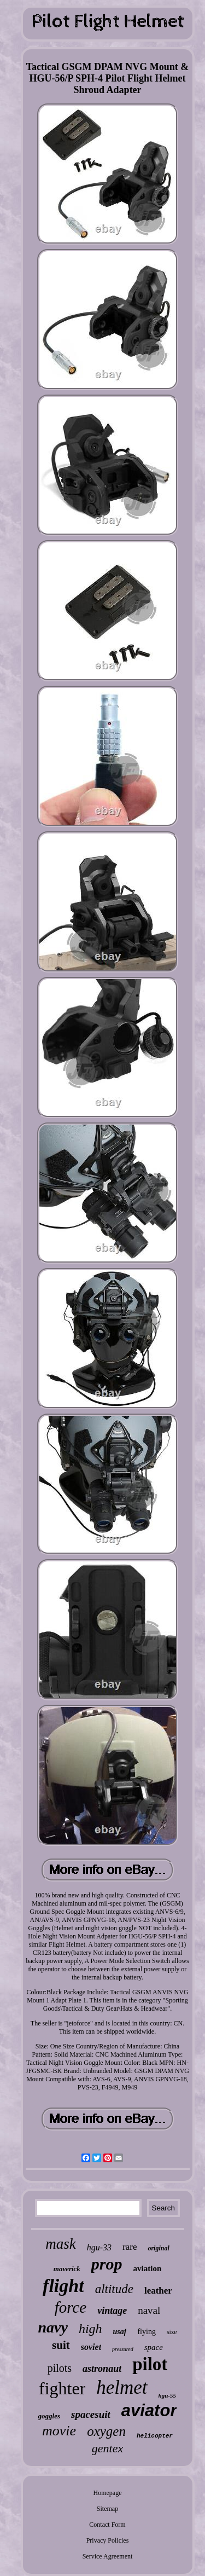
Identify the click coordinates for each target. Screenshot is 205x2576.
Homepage (107, 2493)
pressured (122, 2349)
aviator (149, 2410)
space (153, 2347)
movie (59, 2431)
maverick (67, 2269)
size (172, 2332)
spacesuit (90, 2414)
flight (63, 2286)
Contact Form (107, 2524)
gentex (107, 2448)
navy (52, 2327)
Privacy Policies (107, 2540)
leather (158, 2290)
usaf (120, 2332)
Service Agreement (108, 2556)
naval (149, 2310)
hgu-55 (167, 2395)
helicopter (155, 2436)
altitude (114, 2289)
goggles (49, 2416)
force (71, 2307)
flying (146, 2332)
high (90, 2329)
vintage (112, 2310)
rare (129, 2247)
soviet (91, 2347)
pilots (60, 2368)
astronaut (102, 2368)
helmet (121, 2387)
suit (61, 2345)
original (158, 2248)
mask (60, 2244)
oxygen (106, 2431)
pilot (149, 2364)
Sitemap (107, 2509)
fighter (62, 2388)
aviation (147, 2268)
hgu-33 (99, 2247)
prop (106, 2264)
